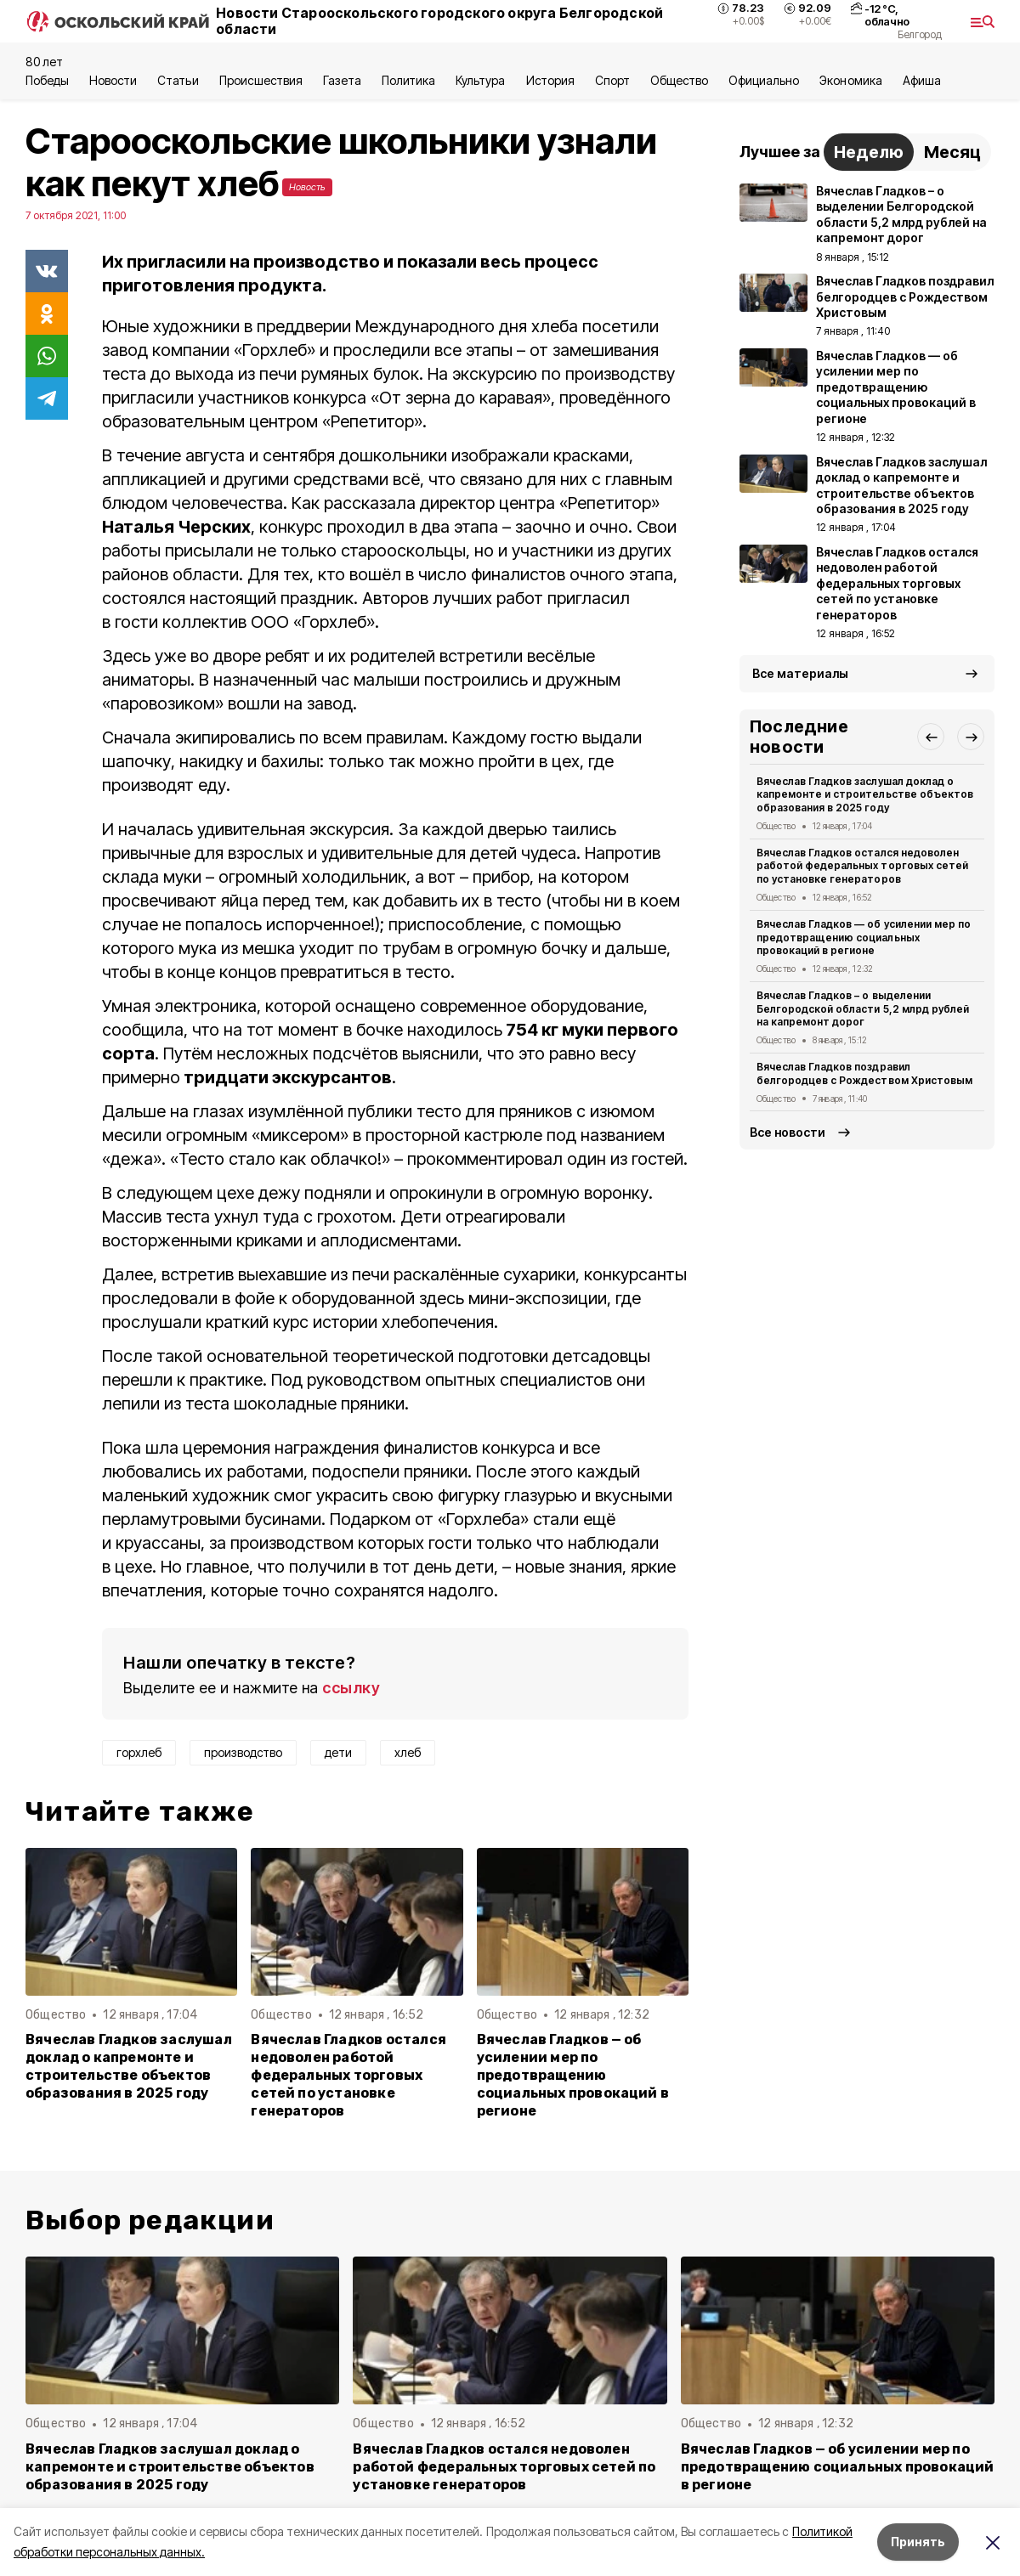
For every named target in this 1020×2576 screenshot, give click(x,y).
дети (338, 1752)
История (550, 80)
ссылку (351, 1688)
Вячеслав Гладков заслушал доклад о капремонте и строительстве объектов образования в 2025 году (129, 2066)
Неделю (869, 152)
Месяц (952, 152)
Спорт (612, 80)
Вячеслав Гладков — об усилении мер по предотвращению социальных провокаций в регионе (573, 2075)
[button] (930, 736)
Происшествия (261, 80)
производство (243, 1752)
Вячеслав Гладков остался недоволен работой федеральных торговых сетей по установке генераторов (348, 2075)
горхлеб (139, 1752)
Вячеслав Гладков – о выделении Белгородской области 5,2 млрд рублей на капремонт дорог (862, 1009)
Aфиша (922, 80)
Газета (342, 80)
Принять (918, 2541)
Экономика (850, 80)
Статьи (177, 80)
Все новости (787, 1132)
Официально (763, 80)
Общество (679, 80)
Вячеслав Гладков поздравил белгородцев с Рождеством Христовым (864, 1073)
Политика (408, 80)
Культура (480, 80)
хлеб (407, 1752)
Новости (113, 80)
